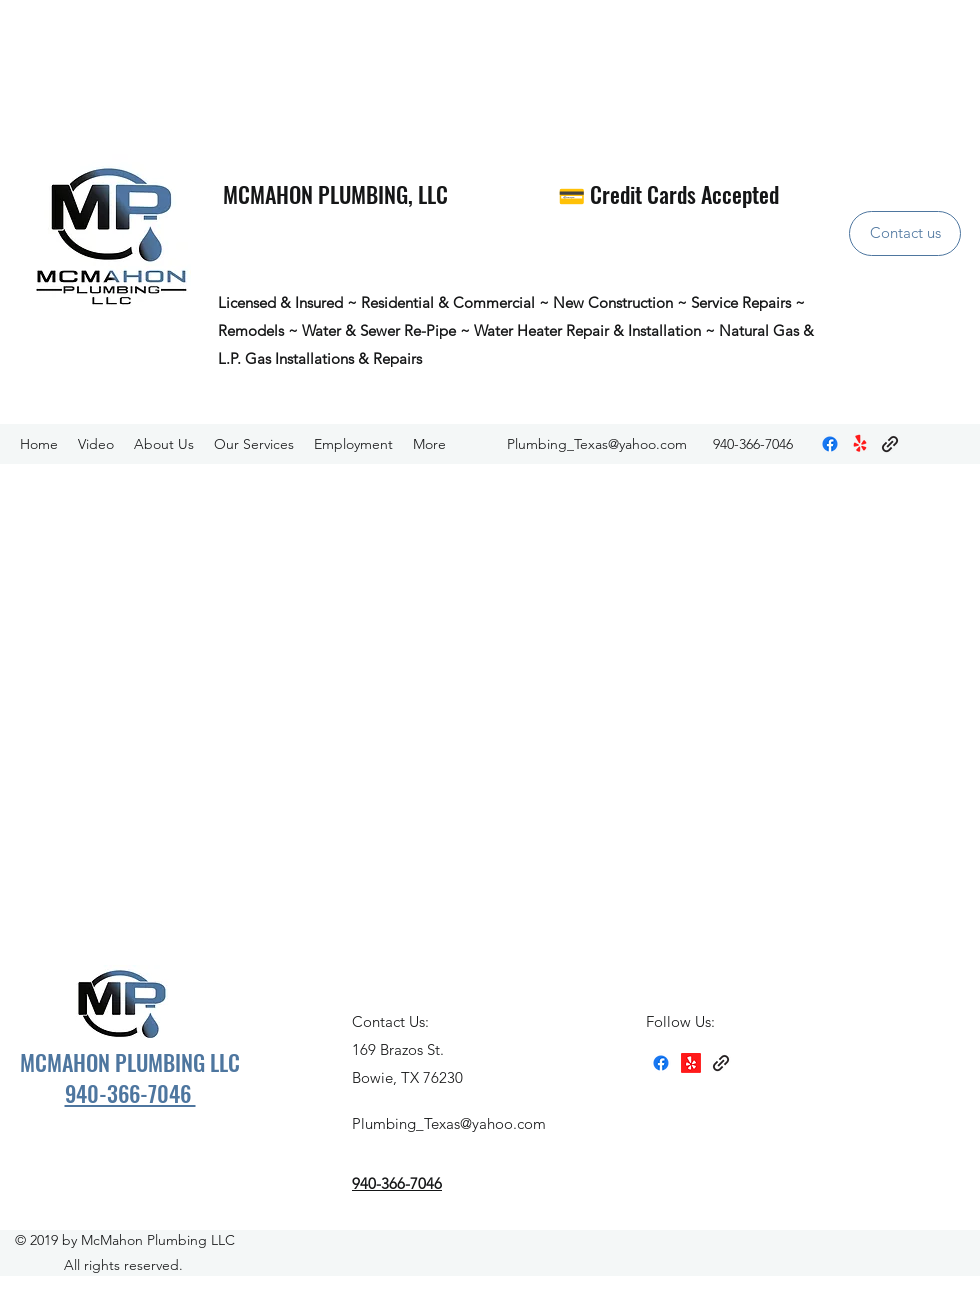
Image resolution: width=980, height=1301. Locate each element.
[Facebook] (830, 444)
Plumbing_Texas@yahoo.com (597, 444)
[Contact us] (905, 233)
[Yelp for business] (860, 444)
